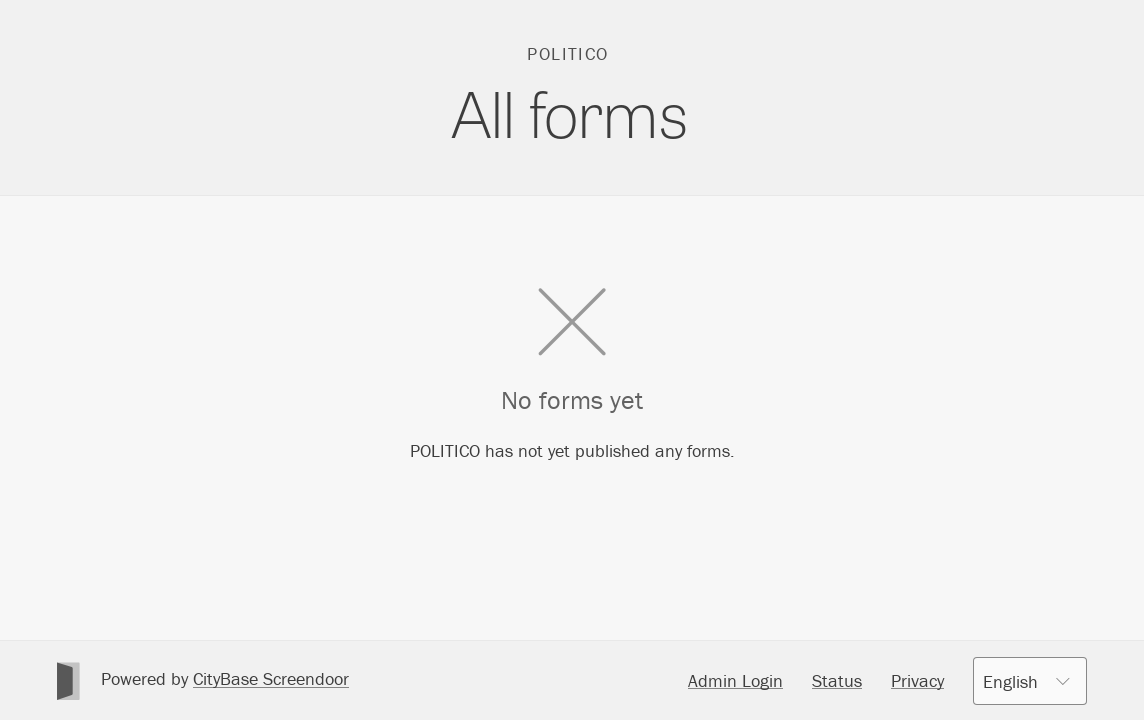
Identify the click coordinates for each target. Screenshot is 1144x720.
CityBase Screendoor (271, 678)
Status (837, 680)
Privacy (917, 680)
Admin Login (735, 680)
